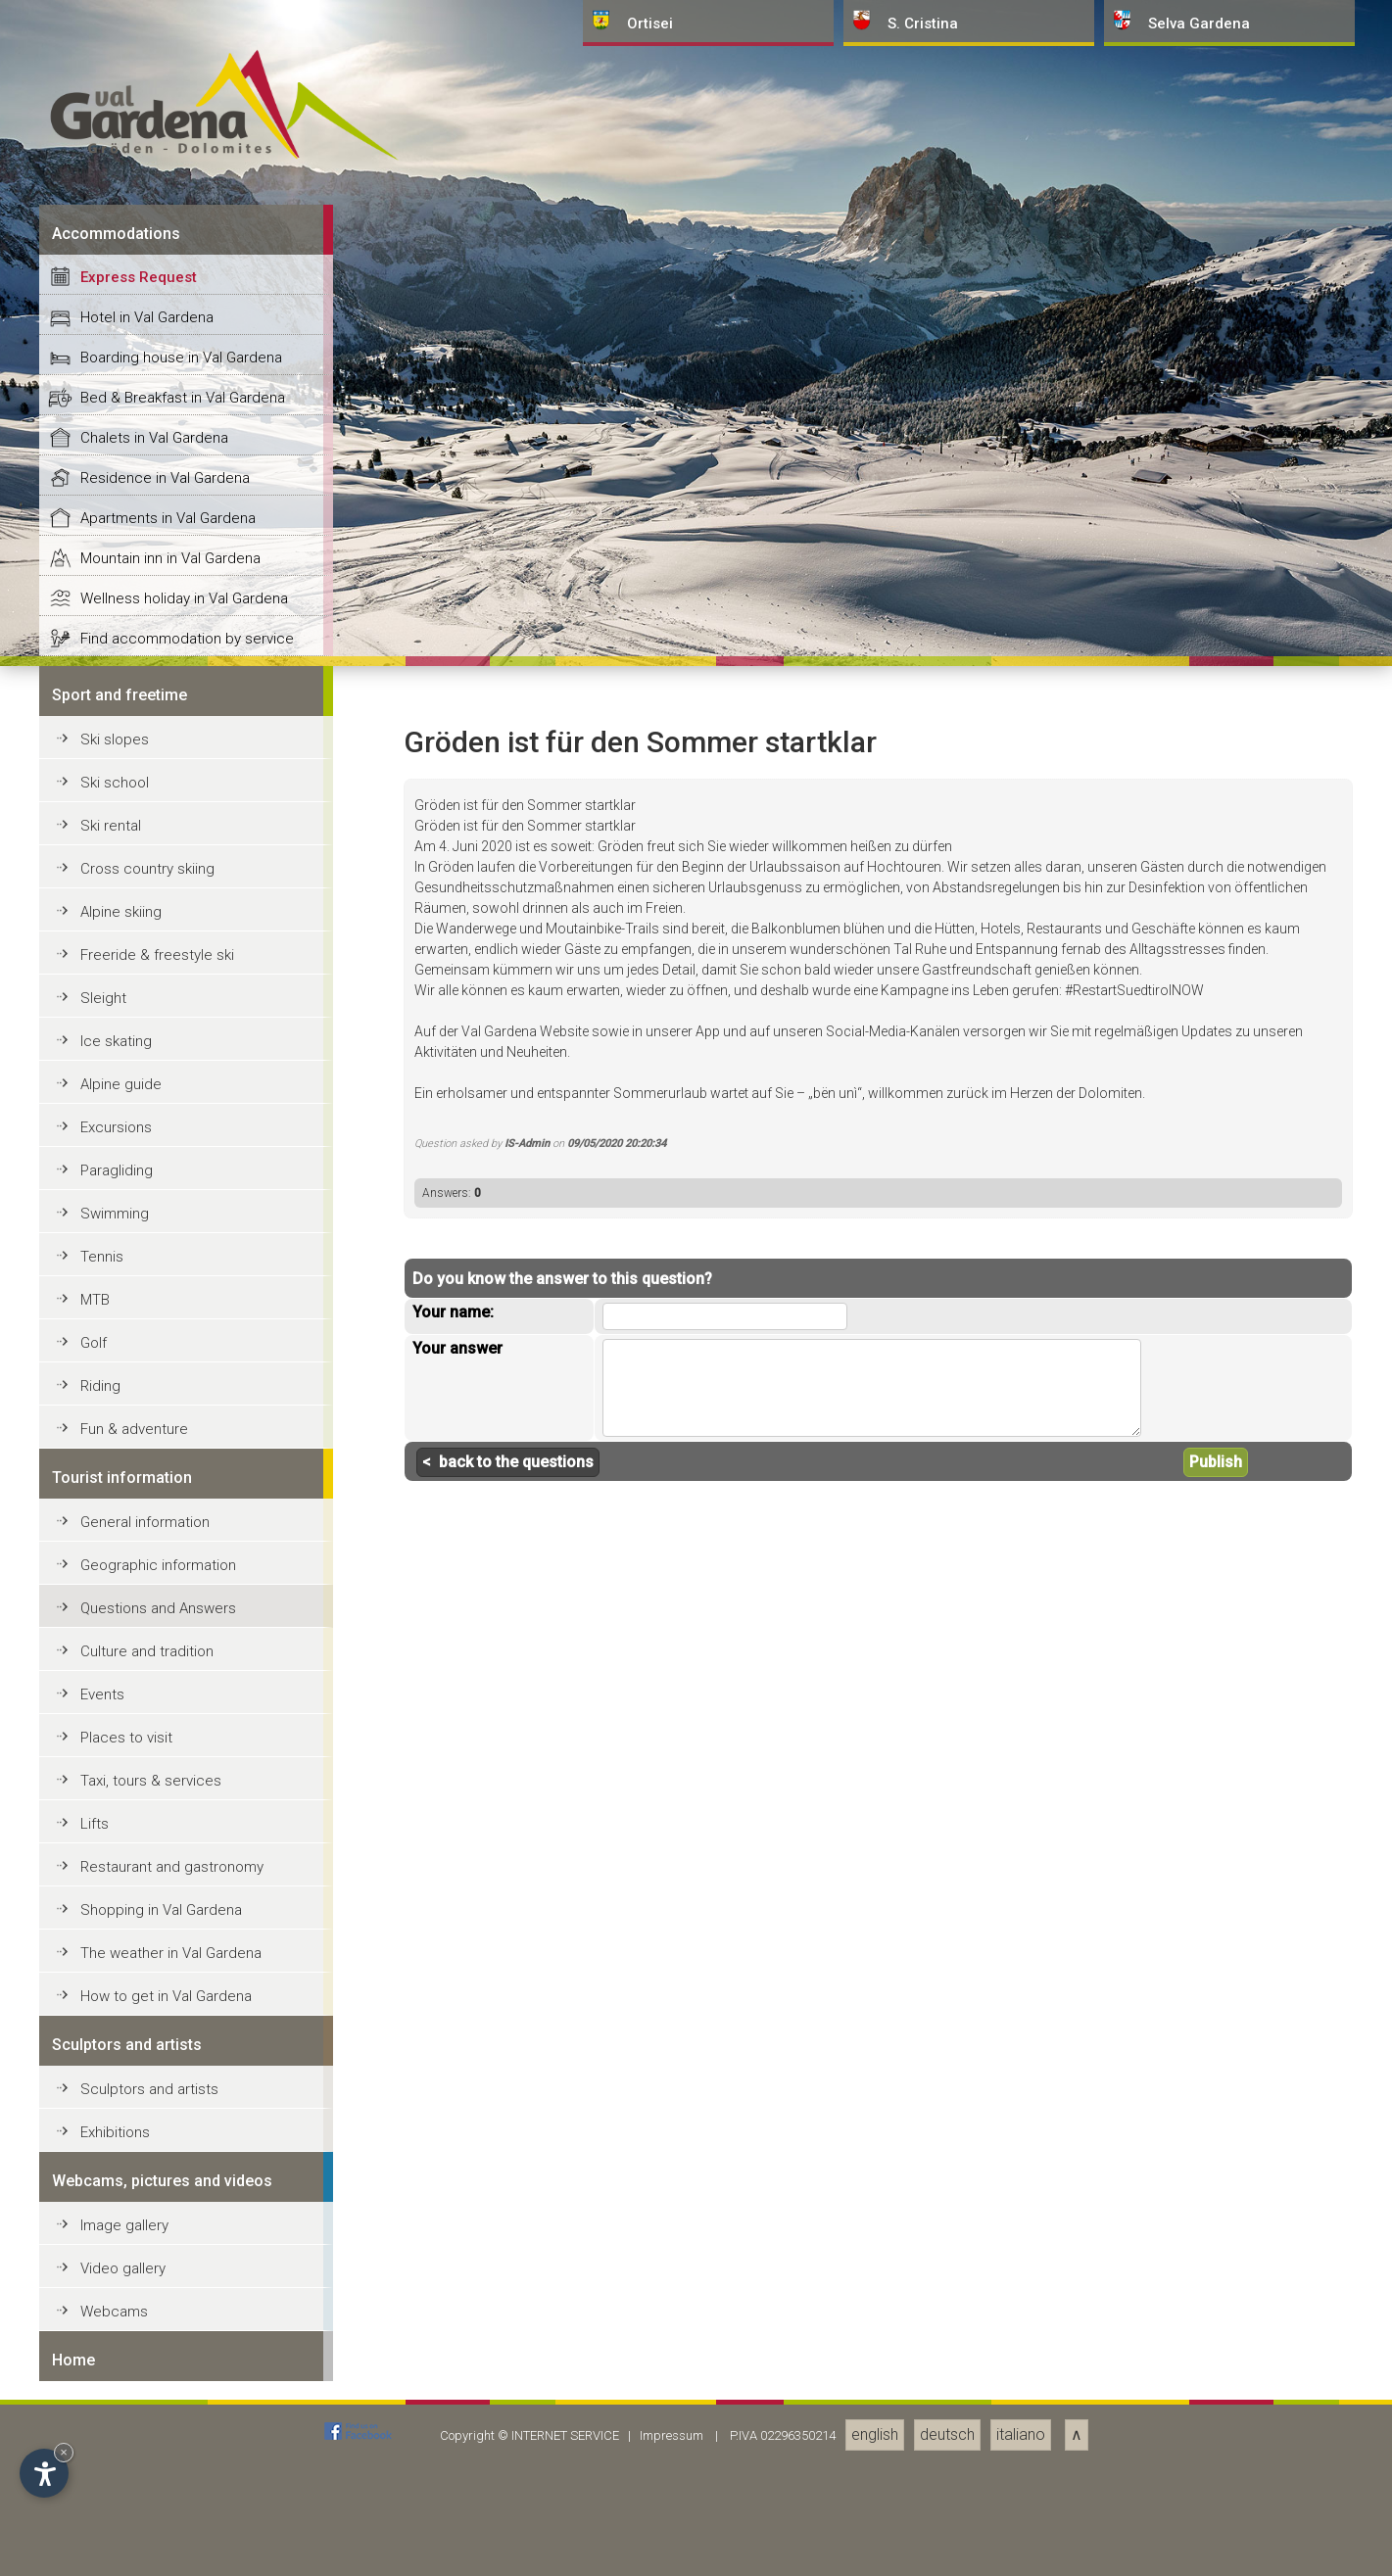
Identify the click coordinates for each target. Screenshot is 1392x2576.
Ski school (114, 2177)
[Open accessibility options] (44, 2473)
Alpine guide (121, 2479)
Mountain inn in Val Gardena (170, 1953)
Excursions (116, 2522)
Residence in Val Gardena (165, 1873)
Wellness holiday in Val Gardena (184, 1993)
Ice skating (116, 2436)
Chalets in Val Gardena (154, 1832)
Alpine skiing (121, 2306)
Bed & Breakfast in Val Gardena (182, 1792)
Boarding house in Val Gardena (181, 1752)
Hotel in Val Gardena (147, 1712)
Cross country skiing (147, 2263)
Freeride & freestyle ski (157, 2350)
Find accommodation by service (187, 2033)
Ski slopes (114, 2134)
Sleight (103, 2393)
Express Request (138, 1672)
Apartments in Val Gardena (168, 1913)
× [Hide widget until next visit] (64, 2452)
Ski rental (110, 2220)
